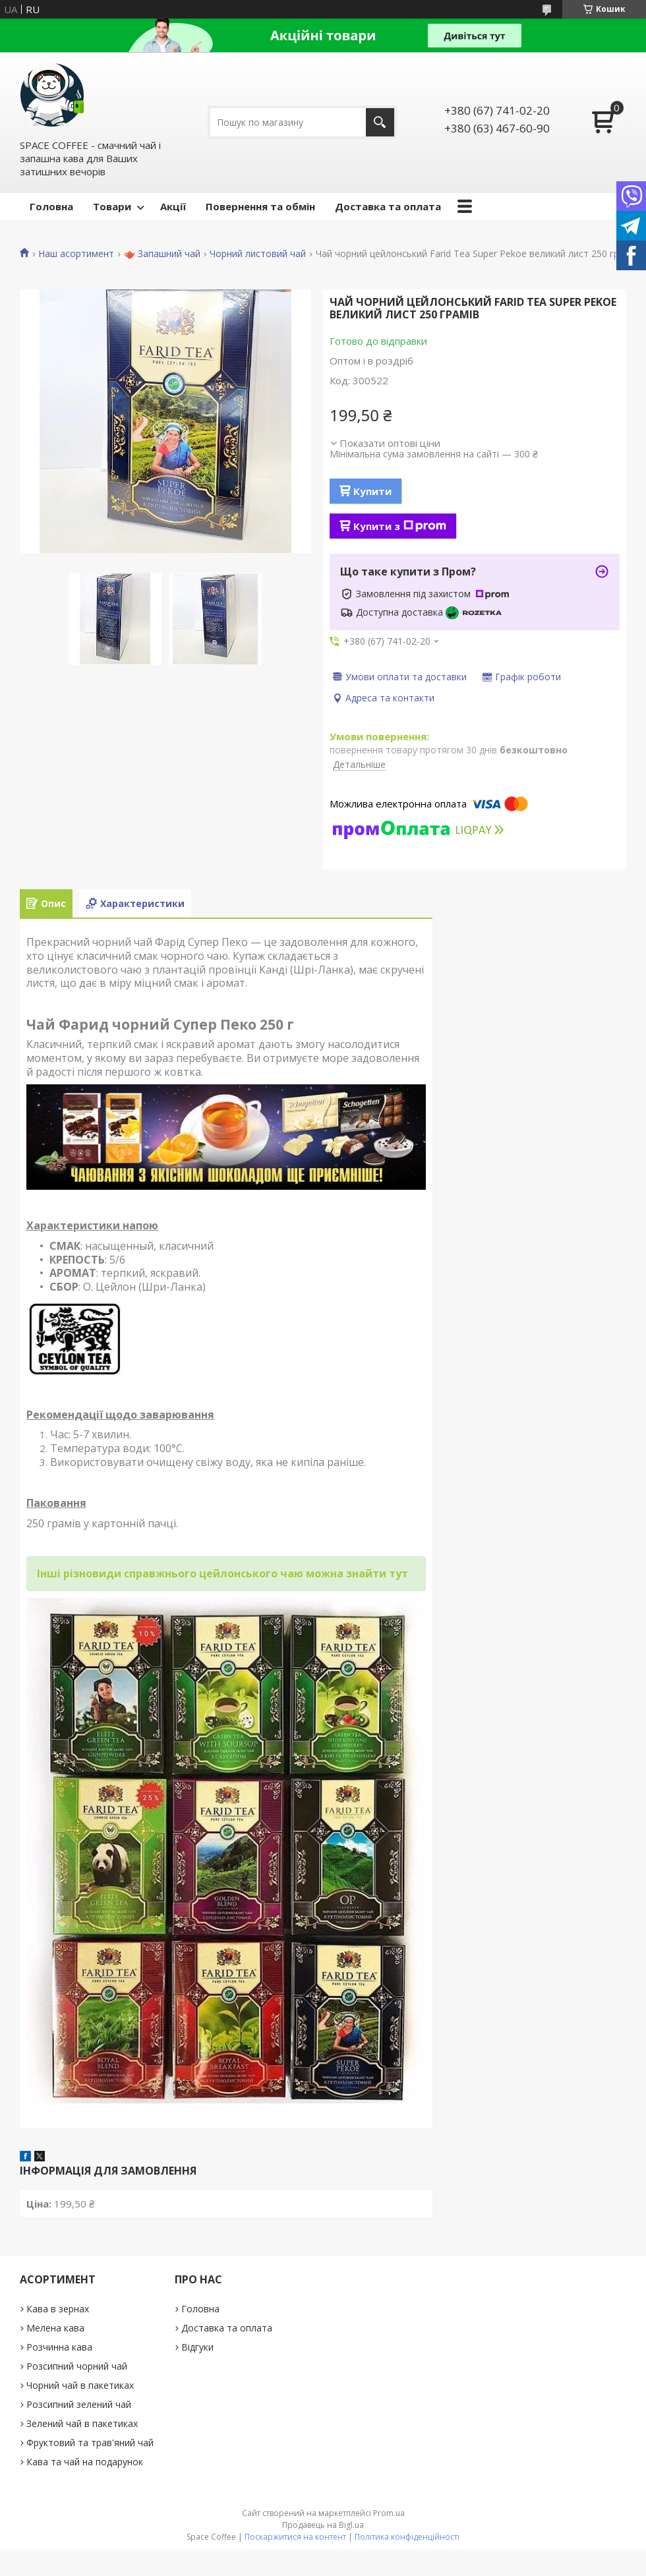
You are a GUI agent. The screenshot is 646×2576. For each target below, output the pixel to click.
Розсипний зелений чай (78, 2404)
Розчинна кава (59, 2347)
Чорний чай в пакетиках (80, 2385)
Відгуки (197, 2347)
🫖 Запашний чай (162, 254)
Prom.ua (389, 2513)
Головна (51, 206)
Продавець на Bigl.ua (323, 2525)
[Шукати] (380, 122)
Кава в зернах (57, 2308)
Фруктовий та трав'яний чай (90, 2442)
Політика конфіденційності (407, 2536)
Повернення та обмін (260, 206)
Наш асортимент (76, 254)
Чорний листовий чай (258, 254)
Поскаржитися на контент (295, 2536)
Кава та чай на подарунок (84, 2461)
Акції (173, 206)
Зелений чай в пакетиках (82, 2423)
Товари (112, 206)
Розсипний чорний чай (76, 2366)
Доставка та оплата (388, 206)
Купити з (399, 526)
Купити (372, 491)
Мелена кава (55, 2328)
